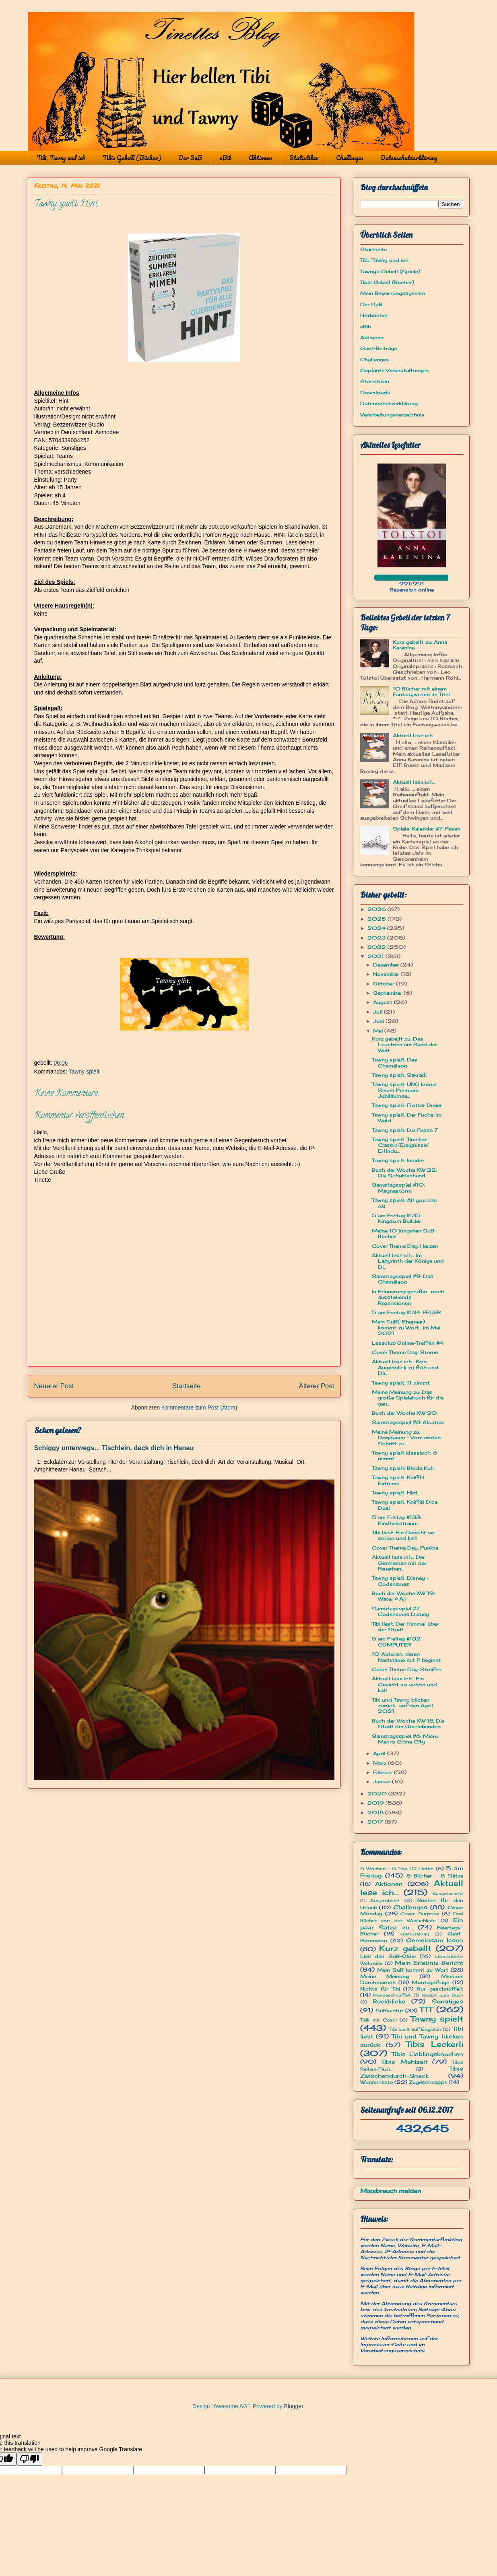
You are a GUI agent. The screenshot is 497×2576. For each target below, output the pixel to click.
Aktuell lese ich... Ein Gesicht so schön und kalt (404, 1684)
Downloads (375, 392)
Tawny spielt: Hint (395, 1493)
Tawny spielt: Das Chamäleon (394, 1062)
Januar (382, 1781)
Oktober (384, 984)
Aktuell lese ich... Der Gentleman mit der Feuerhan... (399, 1563)
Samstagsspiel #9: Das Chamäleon (402, 1279)
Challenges (349, 158)
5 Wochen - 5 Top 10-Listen (397, 1868)
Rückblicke (389, 2001)
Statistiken (304, 158)
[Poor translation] (29, 2459)
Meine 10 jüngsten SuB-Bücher (404, 1233)
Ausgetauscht (448, 1894)
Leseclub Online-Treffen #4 (407, 1343)
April (380, 1753)
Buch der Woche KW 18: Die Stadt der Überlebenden (408, 1723)
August (383, 1002)
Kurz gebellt (405, 1948)
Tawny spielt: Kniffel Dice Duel (404, 1505)
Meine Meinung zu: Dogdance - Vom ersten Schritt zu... (406, 1438)
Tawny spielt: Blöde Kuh (403, 1468)
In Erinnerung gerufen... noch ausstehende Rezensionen (408, 1297)
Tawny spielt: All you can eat (404, 1203)
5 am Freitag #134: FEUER (406, 1312)
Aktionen (260, 158)
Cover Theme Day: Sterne (405, 1352)
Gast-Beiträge (378, 348)
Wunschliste (376, 2082)
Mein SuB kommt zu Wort (412, 1970)
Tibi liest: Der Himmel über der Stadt (405, 1626)
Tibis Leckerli (434, 2044)
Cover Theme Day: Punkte (405, 1548)
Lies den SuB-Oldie (388, 1956)
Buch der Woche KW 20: (404, 1413)
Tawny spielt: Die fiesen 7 (405, 1130)
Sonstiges (447, 2001)
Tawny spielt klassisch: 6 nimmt (404, 1455)
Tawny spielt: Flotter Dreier (407, 1105)
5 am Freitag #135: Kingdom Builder (396, 1218)
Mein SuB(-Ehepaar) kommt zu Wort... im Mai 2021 (406, 1327)
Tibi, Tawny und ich (61, 158)
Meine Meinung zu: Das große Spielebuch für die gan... (407, 1398)
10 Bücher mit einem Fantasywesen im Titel (421, 691)
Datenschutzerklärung (409, 158)
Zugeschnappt (428, 2082)
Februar (383, 1772)
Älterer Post (316, 1386)
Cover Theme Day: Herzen (405, 1246)
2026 (377, 909)
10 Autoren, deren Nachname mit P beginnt (406, 1657)
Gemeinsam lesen (434, 1940)
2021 (376, 956)
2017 (376, 1822)
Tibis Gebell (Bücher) (132, 158)
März (380, 1763)
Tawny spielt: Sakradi (399, 1075)
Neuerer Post (54, 1386)
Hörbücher (374, 315)
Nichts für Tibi (380, 1989)
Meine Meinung (384, 1976)
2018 (376, 1812)
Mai (378, 1031)
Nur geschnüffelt (440, 1989)
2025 (377, 919)
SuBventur (389, 2010)
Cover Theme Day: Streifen (406, 1669)
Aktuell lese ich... (414, 735)
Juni (379, 1021)
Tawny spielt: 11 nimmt (401, 1383)
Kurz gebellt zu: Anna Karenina (420, 645)
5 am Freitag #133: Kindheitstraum (396, 1520)
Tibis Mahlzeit (404, 2061)
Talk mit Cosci (378, 2020)
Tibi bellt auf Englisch (415, 2029)
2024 (377, 928)
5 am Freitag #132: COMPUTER (396, 1641)
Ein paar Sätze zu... (411, 1923)
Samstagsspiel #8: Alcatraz (408, 1422)
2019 (376, 1803)
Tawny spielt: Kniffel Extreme (398, 1480)
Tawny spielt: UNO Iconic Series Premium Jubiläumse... (404, 1090)
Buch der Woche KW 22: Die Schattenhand (404, 1173)
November (387, 974)
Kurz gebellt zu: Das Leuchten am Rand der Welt (404, 1044)
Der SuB (190, 158)
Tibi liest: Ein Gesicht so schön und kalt (403, 1535)
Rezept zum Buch (442, 1995)
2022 (377, 947)
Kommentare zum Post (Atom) (199, 1407)
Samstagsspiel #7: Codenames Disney (400, 1611)
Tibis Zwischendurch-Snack (411, 2072)
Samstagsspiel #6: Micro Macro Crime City (405, 1739)
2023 (377, 938)
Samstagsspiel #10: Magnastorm (398, 1187)
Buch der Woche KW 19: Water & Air (403, 1596)
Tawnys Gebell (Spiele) (390, 271)
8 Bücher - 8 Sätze (434, 1876)
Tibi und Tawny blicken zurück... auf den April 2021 (402, 1706)
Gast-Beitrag (414, 1934)
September (388, 993)
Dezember (386, 965)
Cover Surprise (419, 1914)
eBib (225, 158)
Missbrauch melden (390, 2190)
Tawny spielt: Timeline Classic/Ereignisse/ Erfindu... (400, 1145)
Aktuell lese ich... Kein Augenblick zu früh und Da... (405, 1367)
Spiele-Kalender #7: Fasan (426, 829)
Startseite (186, 1386)
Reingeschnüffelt (392, 1995)
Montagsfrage (430, 1982)
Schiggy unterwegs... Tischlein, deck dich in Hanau (114, 1447)
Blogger (293, 2406)
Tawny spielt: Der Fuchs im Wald (406, 1117)
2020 (377, 1794)
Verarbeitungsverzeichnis (392, 415)
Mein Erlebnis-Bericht (429, 1962)
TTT (426, 2009)
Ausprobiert (384, 1900)
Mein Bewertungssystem (392, 293)
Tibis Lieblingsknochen (427, 2053)
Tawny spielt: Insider (398, 1160)
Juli (378, 1012)
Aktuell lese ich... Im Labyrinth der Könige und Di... (408, 1261)
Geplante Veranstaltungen (394, 370)
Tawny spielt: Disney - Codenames (400, 1581)
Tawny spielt (84, 1071)
